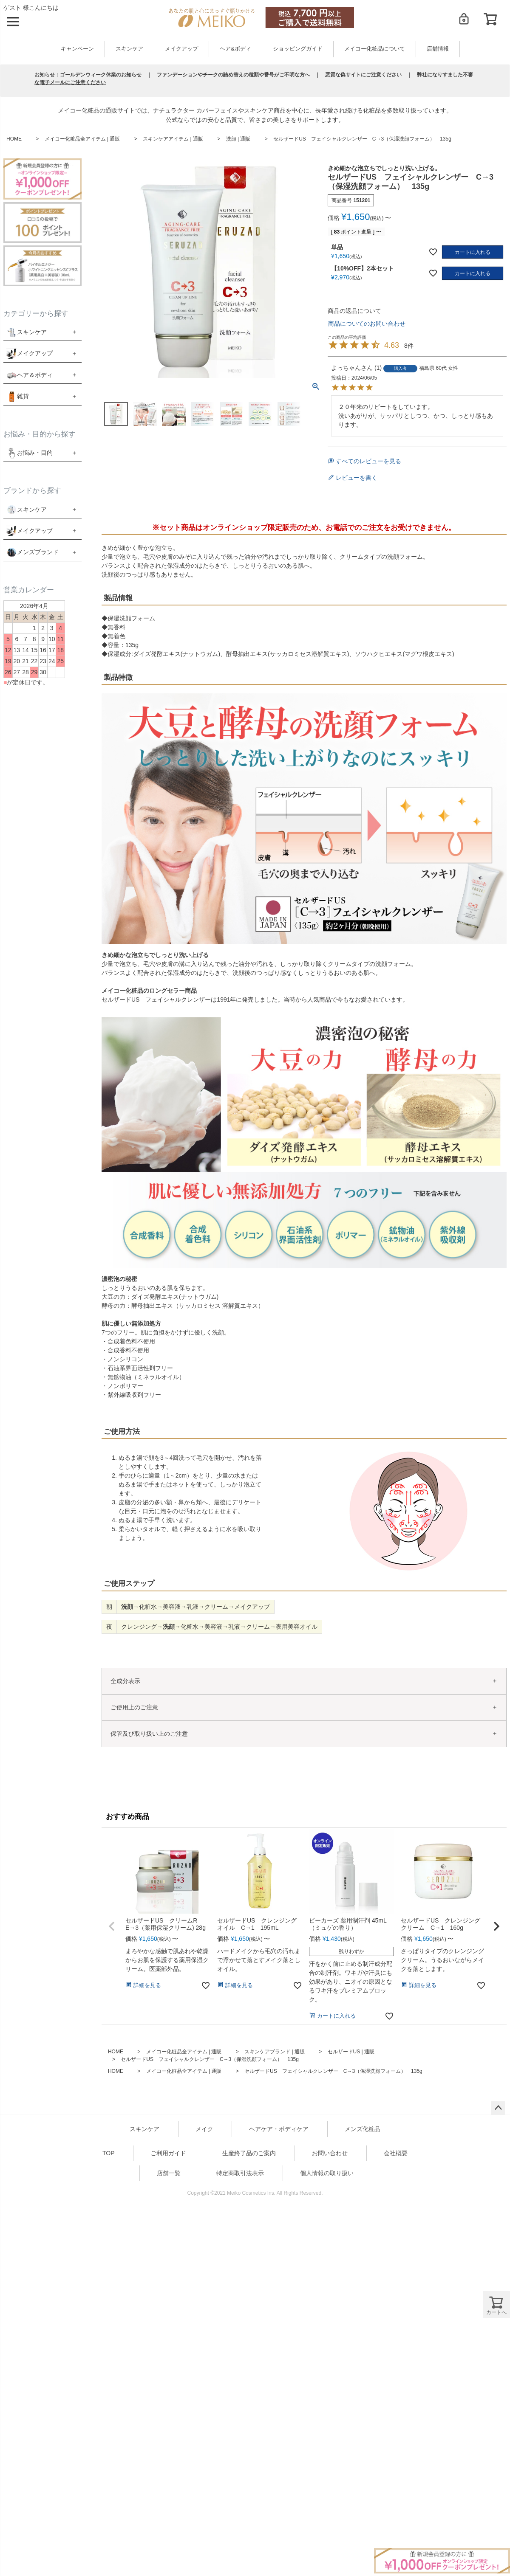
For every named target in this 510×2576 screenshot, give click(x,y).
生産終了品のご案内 (249, 2153)
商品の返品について (354, 310)
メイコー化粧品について (374, 49)
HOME (14, 139)
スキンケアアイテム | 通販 (173, 139)
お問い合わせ (330, 2153)
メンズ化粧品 (362, 2129)
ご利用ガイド (168, 2153)
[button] (112, 1926)
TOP (108, 2153)
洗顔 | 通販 (238, 139)
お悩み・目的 (29, 453)
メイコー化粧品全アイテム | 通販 (82, 139)
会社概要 (396, 2153)
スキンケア (129, 49)
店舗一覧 (169, 2173)
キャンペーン (77, 49)
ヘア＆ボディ (35, 375)
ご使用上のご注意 (134, 1707)
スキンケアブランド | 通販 (274, 2052)
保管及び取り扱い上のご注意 (149, 1733)
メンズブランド (38, 552)
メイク (204, 2129)
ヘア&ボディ (235, 49)
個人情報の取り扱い (327, 2173)
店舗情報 (438, 49)
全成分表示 (125, 1681)
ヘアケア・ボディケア (279, 2129)
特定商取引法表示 (240, 2173)
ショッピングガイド (298, 49)
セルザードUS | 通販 (351, 2052)
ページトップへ (498, 2108)
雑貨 (23, 396)
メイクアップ (181, 49)
